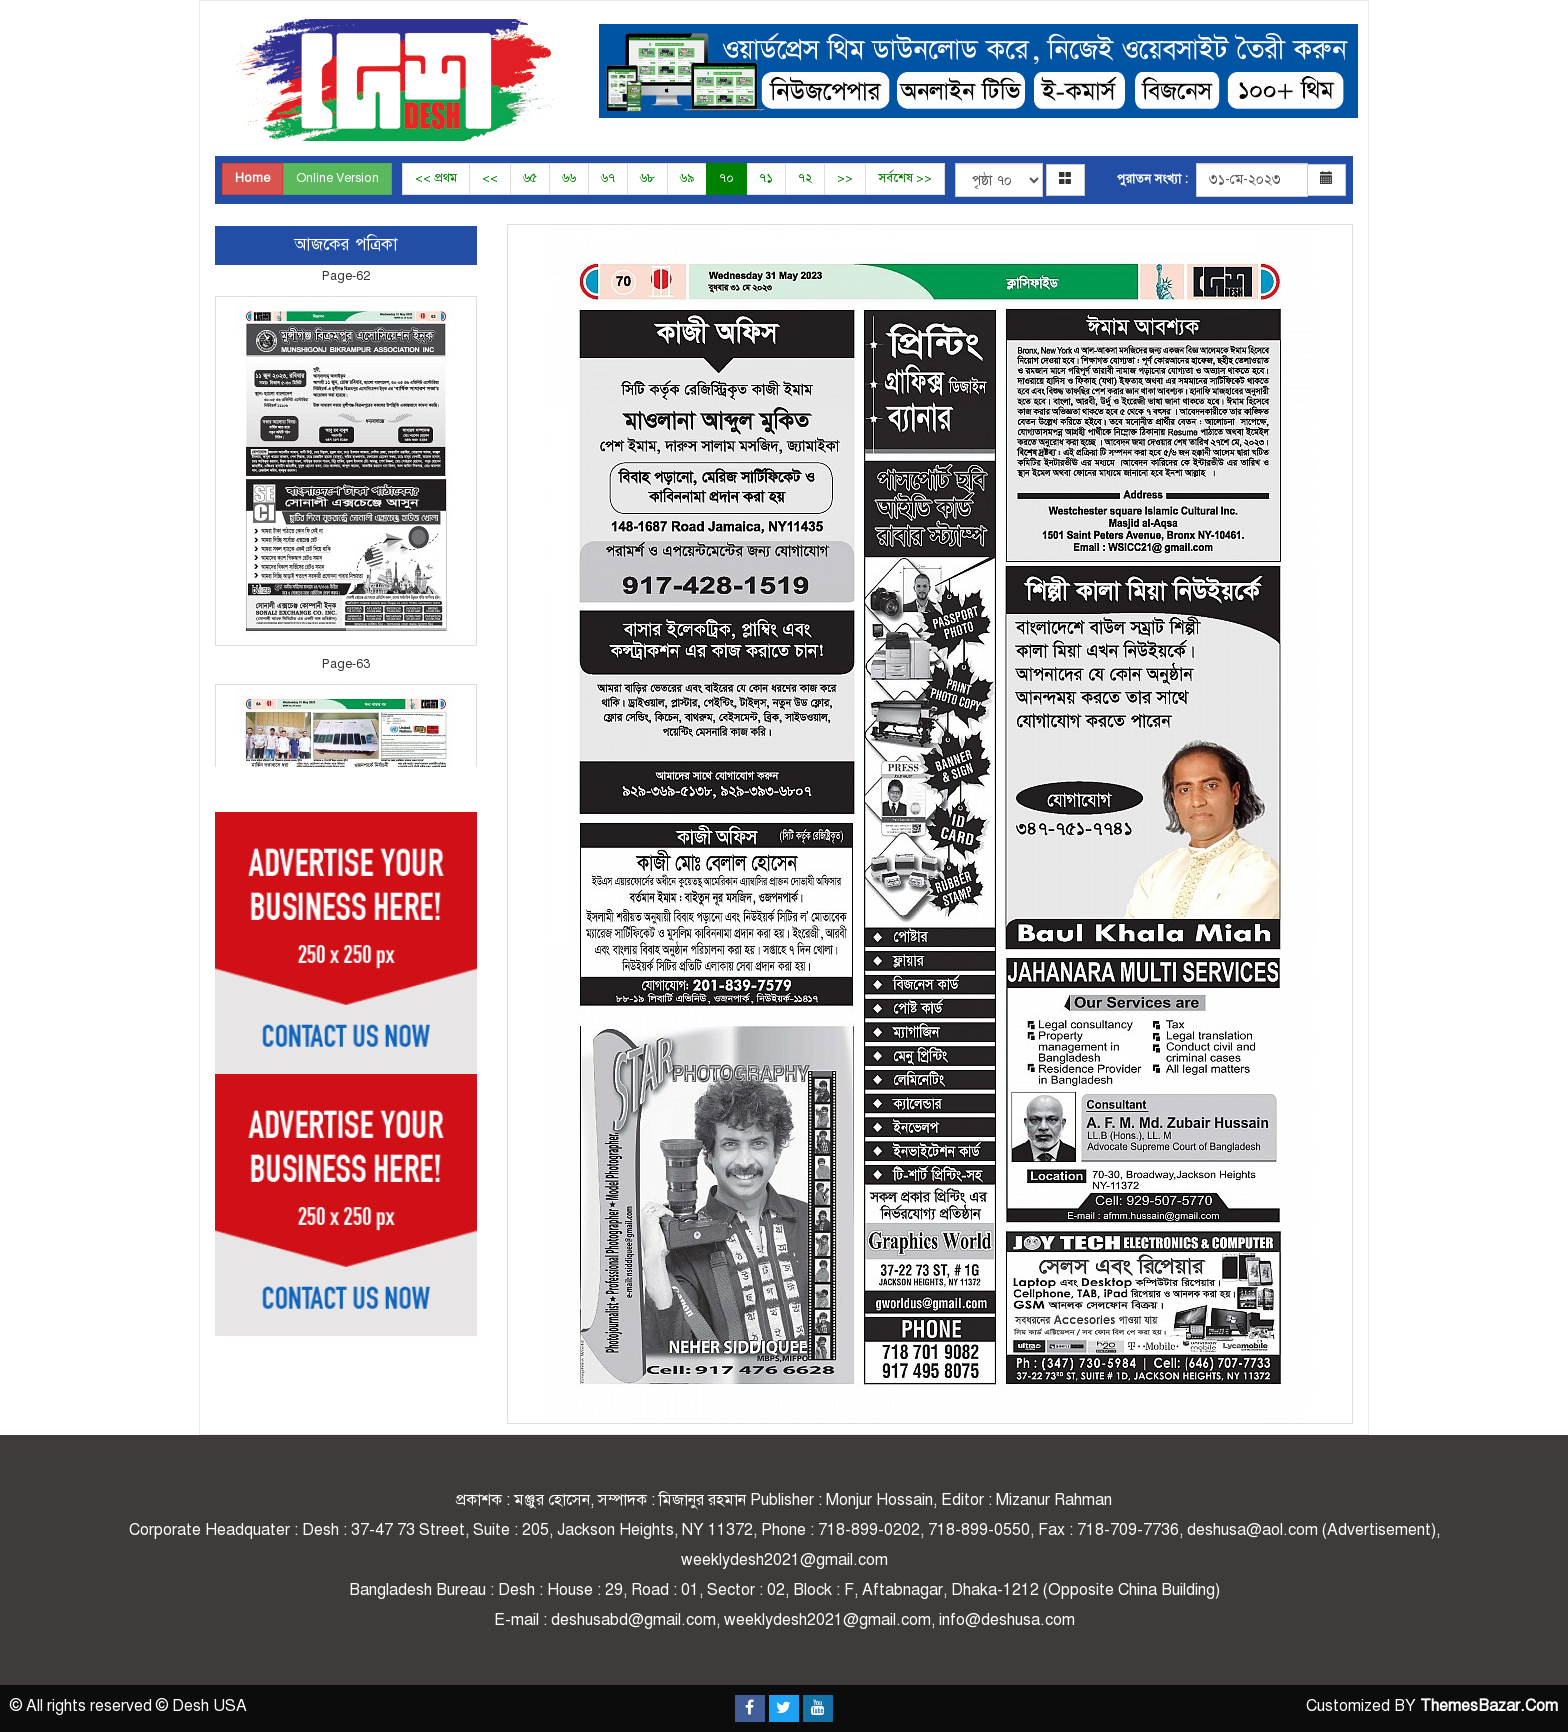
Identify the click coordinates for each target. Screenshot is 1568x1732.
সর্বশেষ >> (905, 178)
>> (845, 178)
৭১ (766, 178)
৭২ (805, 178)
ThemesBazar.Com (1489, 1706)
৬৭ (608, 178)
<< (490, 178)
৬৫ (530, 178)
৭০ (726, 178)
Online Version (337, 178)
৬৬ (569, 178)
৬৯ (687, 178)
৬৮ (647, 178)
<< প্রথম (436, 178)
